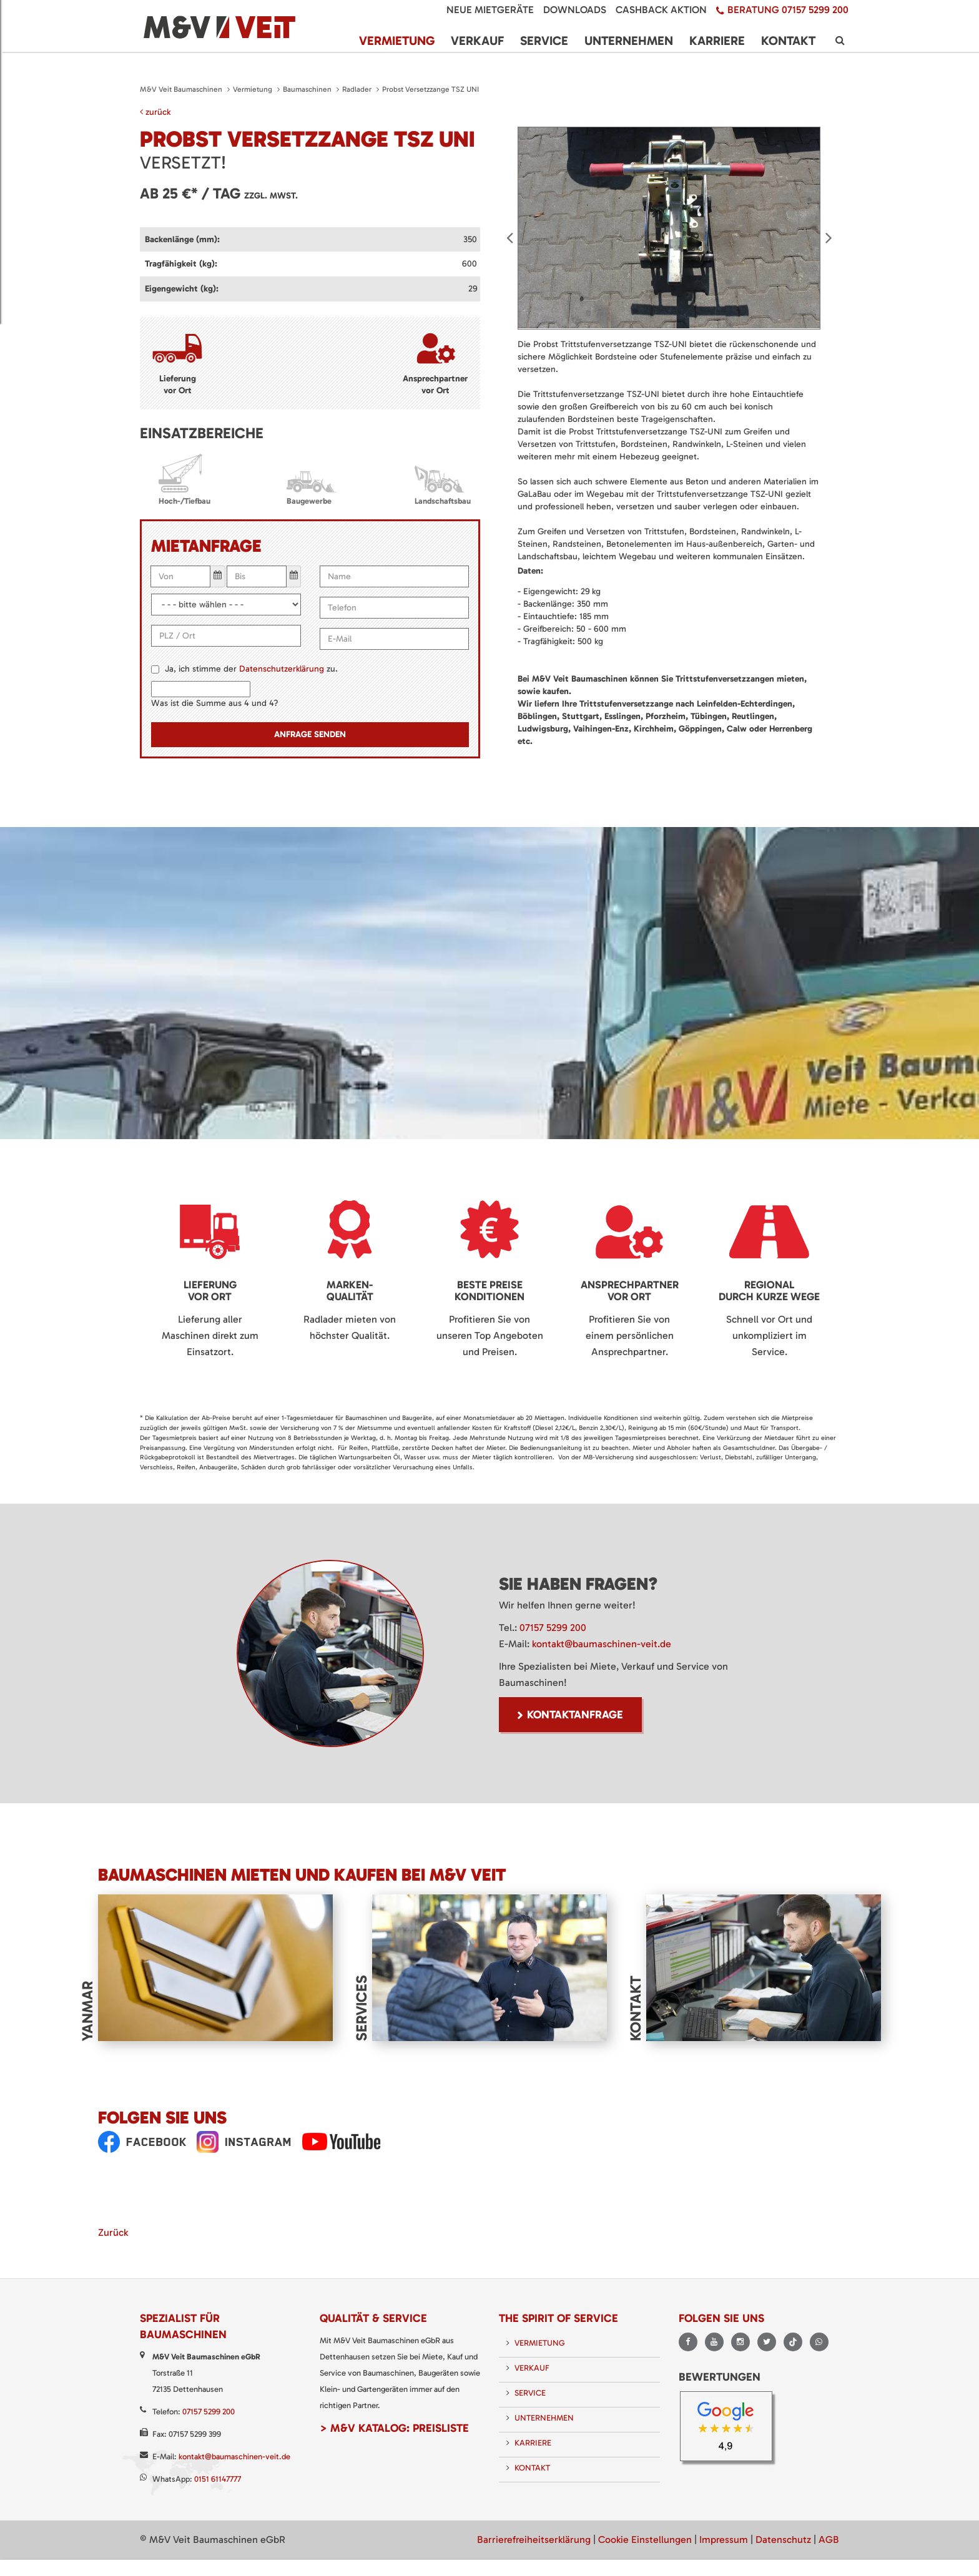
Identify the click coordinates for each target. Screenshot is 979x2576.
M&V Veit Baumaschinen (181, 89)
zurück (155, 112)
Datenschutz (783, 2536)
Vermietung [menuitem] (397, 37)
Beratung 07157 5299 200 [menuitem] (788, 10)
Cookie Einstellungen (645, 2536)
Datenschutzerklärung (281, 669)
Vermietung (252, 89)
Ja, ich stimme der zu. (251, 669)
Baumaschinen (307, 89)
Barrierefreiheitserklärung (534, 2536)
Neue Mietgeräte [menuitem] (490, 10)
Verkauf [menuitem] (477, 37)
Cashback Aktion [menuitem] (661, 10)
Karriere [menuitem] (717, 37)
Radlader (356, 89)
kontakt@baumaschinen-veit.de (601, 1644)
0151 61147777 (217, 2476)
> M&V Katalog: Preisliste (394, 2425)
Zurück (113, 2229)
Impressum (723, 2536)
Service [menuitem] (544, 37)
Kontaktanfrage (575, 1714)
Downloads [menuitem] (574, 10)
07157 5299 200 (552, 1627)
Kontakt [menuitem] (788, 37)
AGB (829, 2536)
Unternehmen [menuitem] (628, 37)
